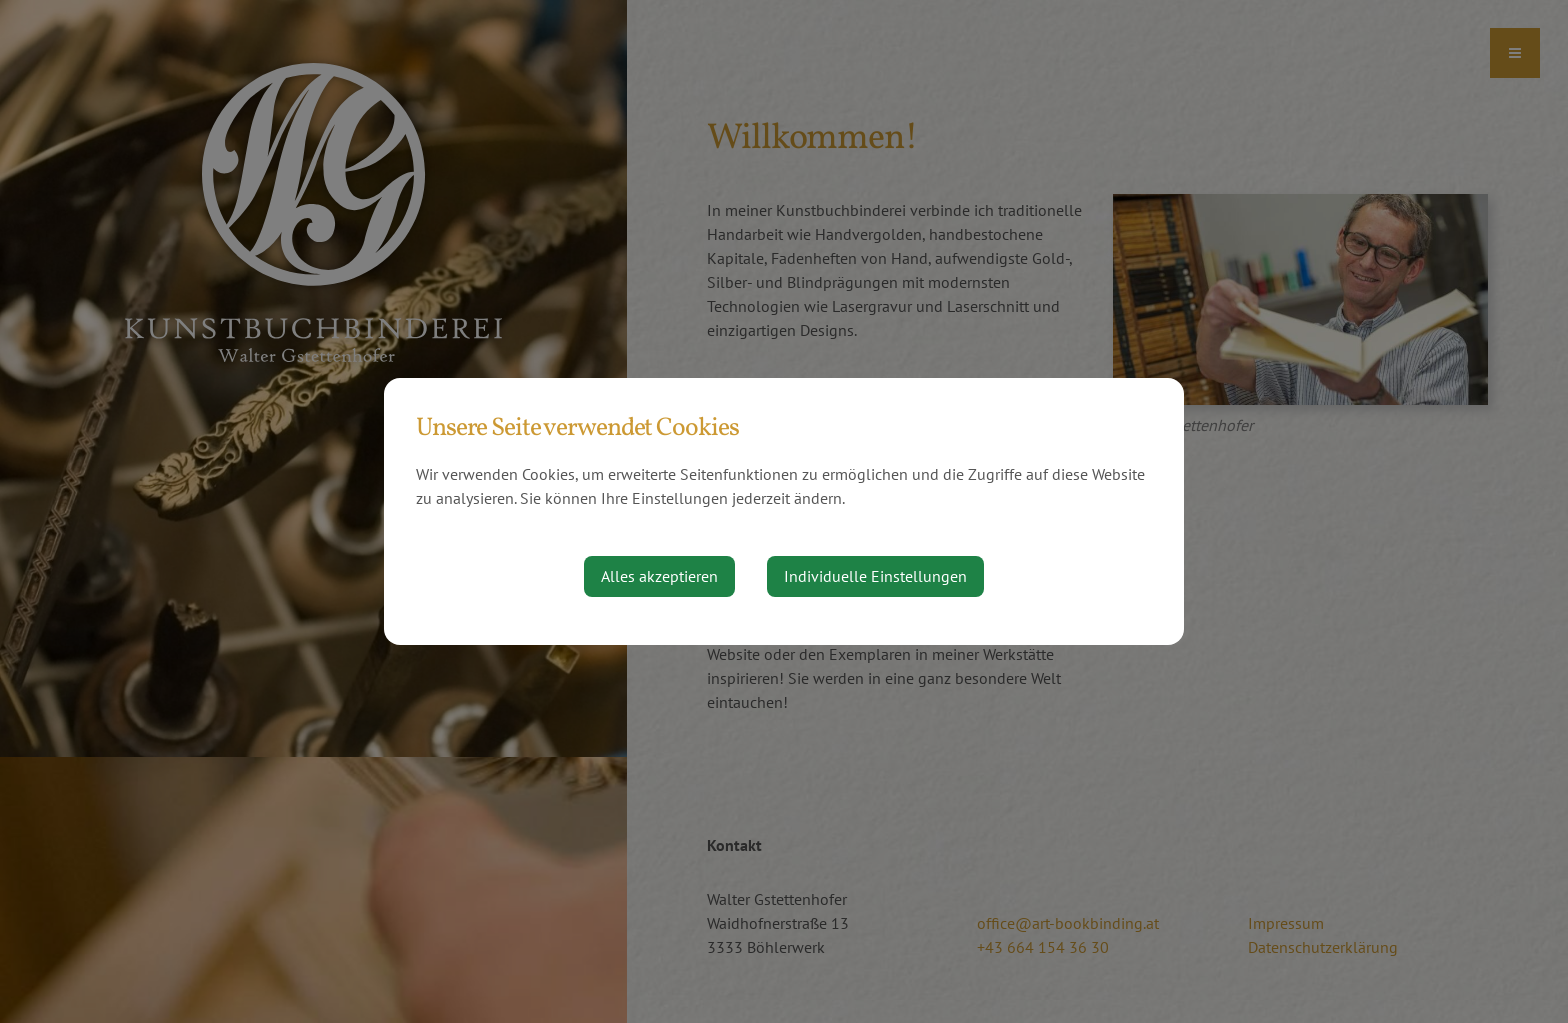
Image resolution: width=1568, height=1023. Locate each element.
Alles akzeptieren (659, 576)
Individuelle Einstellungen (875, 576)
